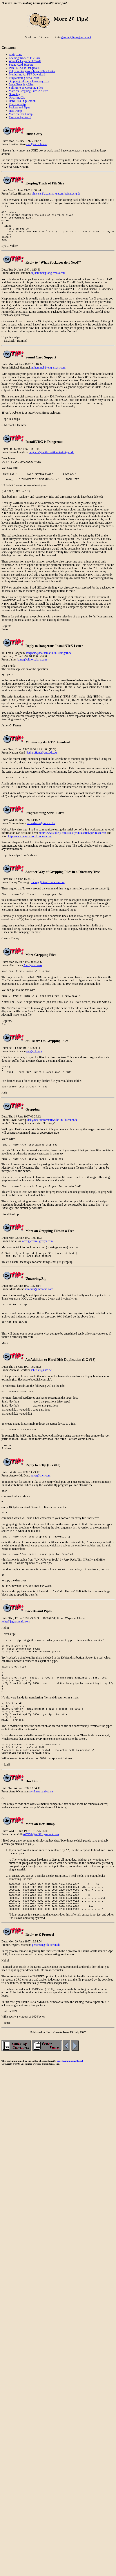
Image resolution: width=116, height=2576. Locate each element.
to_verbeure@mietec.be (41, 832)
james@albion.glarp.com (32, 667)
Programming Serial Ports (24, 77)
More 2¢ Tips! (58, 18)
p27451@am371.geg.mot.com (41, 1870)
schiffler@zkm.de (41, 1387)
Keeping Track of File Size (24, 58)
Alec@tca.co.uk (32, 975)
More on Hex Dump (20, 114)
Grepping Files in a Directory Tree (29, 81)
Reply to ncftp (17, 104)
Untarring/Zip (17, 97)
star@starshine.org (37, 144)
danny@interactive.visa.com (48, 891)
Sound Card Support (21, 64)
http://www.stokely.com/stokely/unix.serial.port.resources (72, 842)
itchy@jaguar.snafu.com (15, 1644)
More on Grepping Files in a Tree (28, 90)
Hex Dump (15, 110)
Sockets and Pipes (19, 107)
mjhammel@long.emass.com (48, 278)
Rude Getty (15, 54)
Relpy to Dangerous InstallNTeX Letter (32, 71)
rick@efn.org (34, 1062)
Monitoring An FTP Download (27, 74)
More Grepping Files (21, 84)
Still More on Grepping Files (26, 87)
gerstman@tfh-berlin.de (46, 1985)
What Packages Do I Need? (25, 61)
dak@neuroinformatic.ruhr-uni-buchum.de (52, 1133)
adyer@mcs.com (40, 1494)
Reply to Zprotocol (20, 117)
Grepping (14, 94)
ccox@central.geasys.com (37, 1256)
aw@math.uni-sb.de (41, 1827)
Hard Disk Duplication (22, 100)
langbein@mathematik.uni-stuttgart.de (51, 458)
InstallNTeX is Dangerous (24, 67)
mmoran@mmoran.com (39, 1305)
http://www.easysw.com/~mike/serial (30, 845)
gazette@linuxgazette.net (76, 37)
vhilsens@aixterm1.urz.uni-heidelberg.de (56, 193)
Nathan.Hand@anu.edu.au (41, 761)
